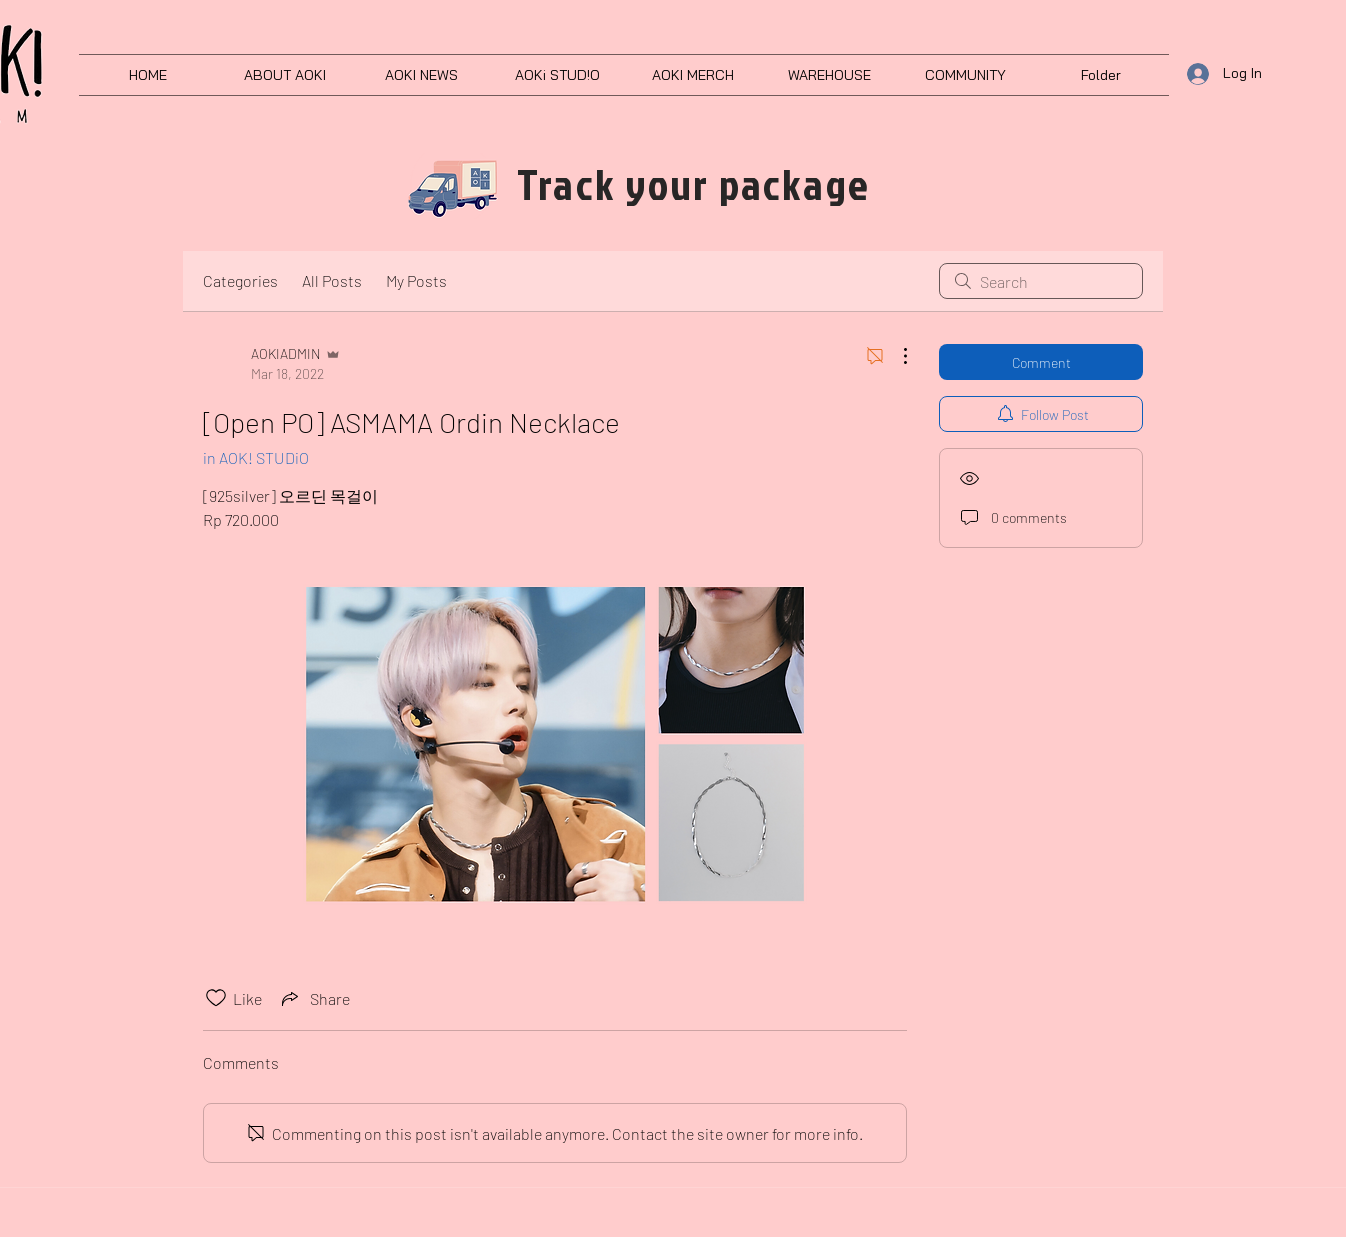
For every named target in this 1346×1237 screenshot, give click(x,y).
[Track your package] (693, 184)
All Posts (332, 280)
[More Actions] (895, 356)
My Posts (416, 280)
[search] (1041, 281)
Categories (240, 280)
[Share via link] (314, 998)
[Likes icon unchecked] (216, 998)
